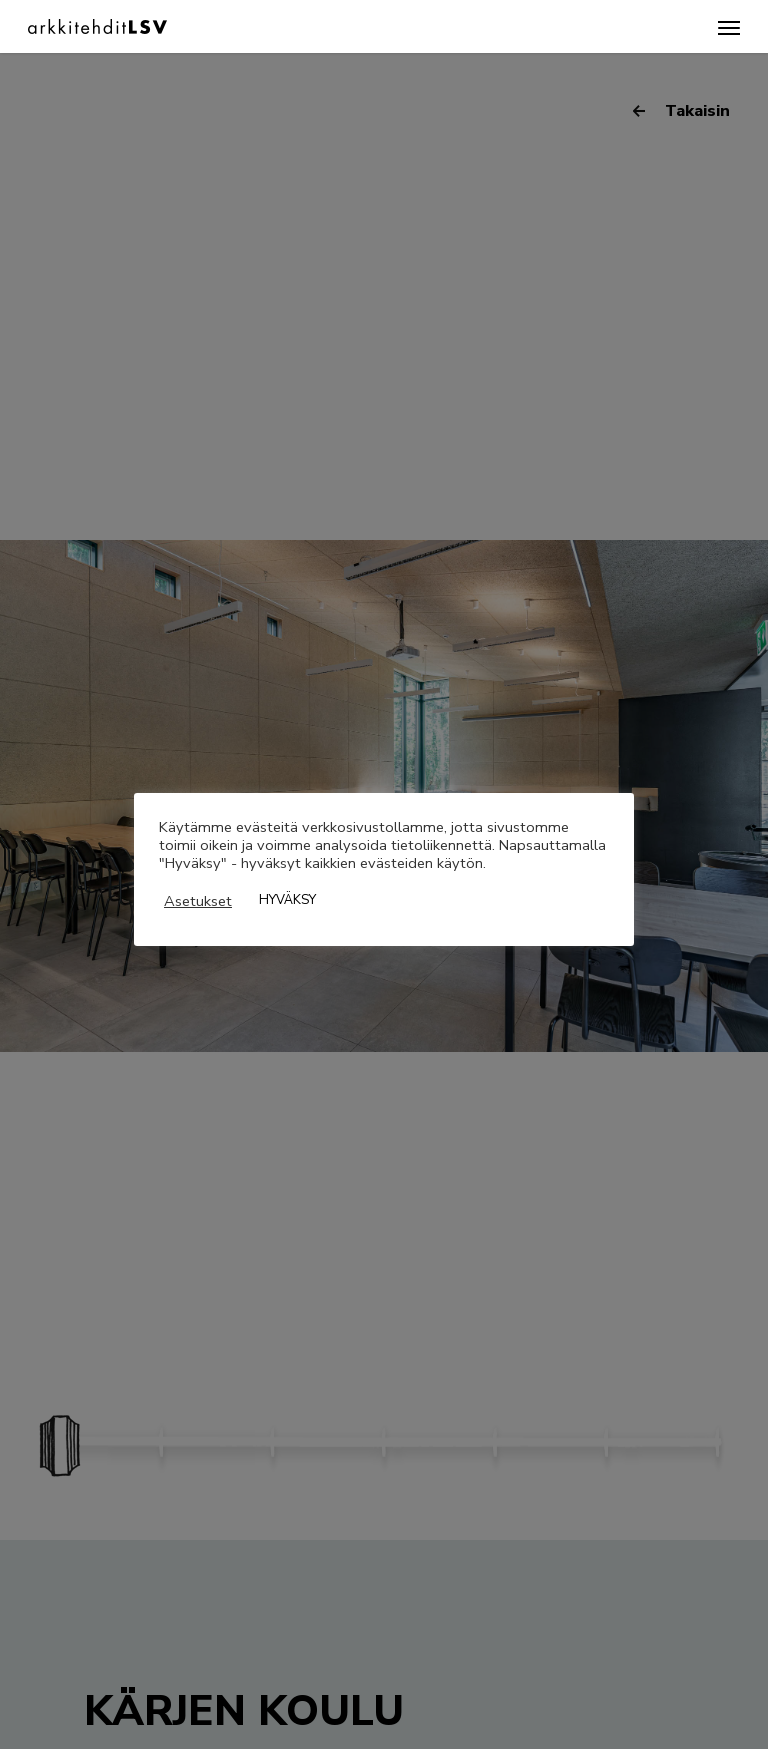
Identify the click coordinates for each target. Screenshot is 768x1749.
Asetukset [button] (198, 901)
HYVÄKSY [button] (287, 900)
